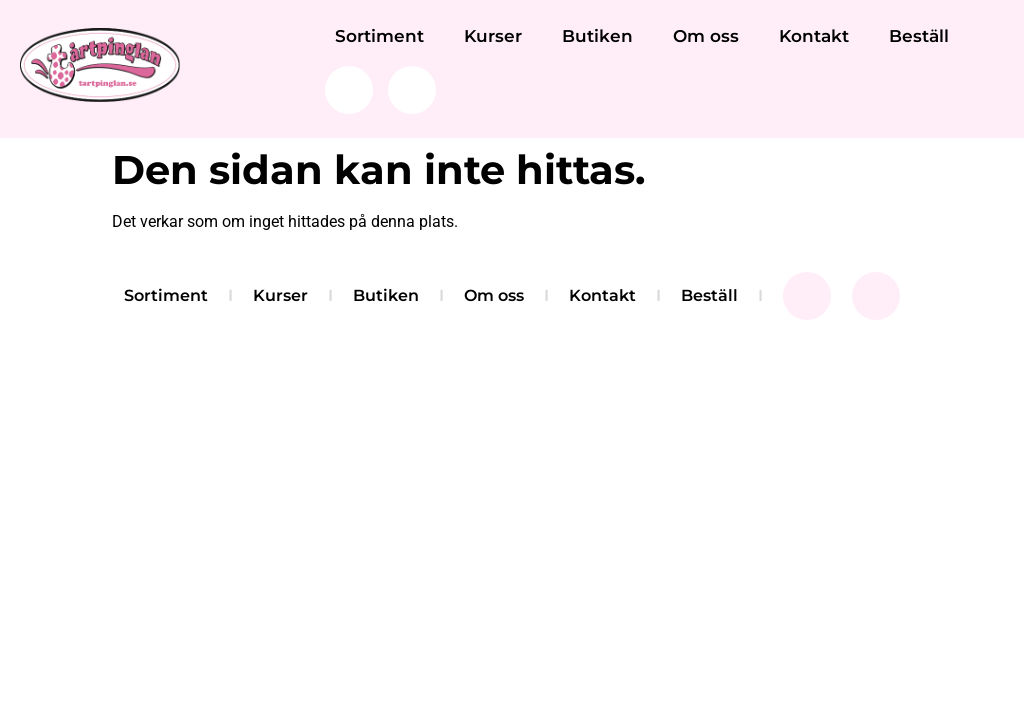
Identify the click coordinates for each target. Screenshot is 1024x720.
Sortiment (379, 36)
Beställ (919, 36)
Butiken (597, 36)
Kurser (493, 36)
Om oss (706, 36)
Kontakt (814, 36)
